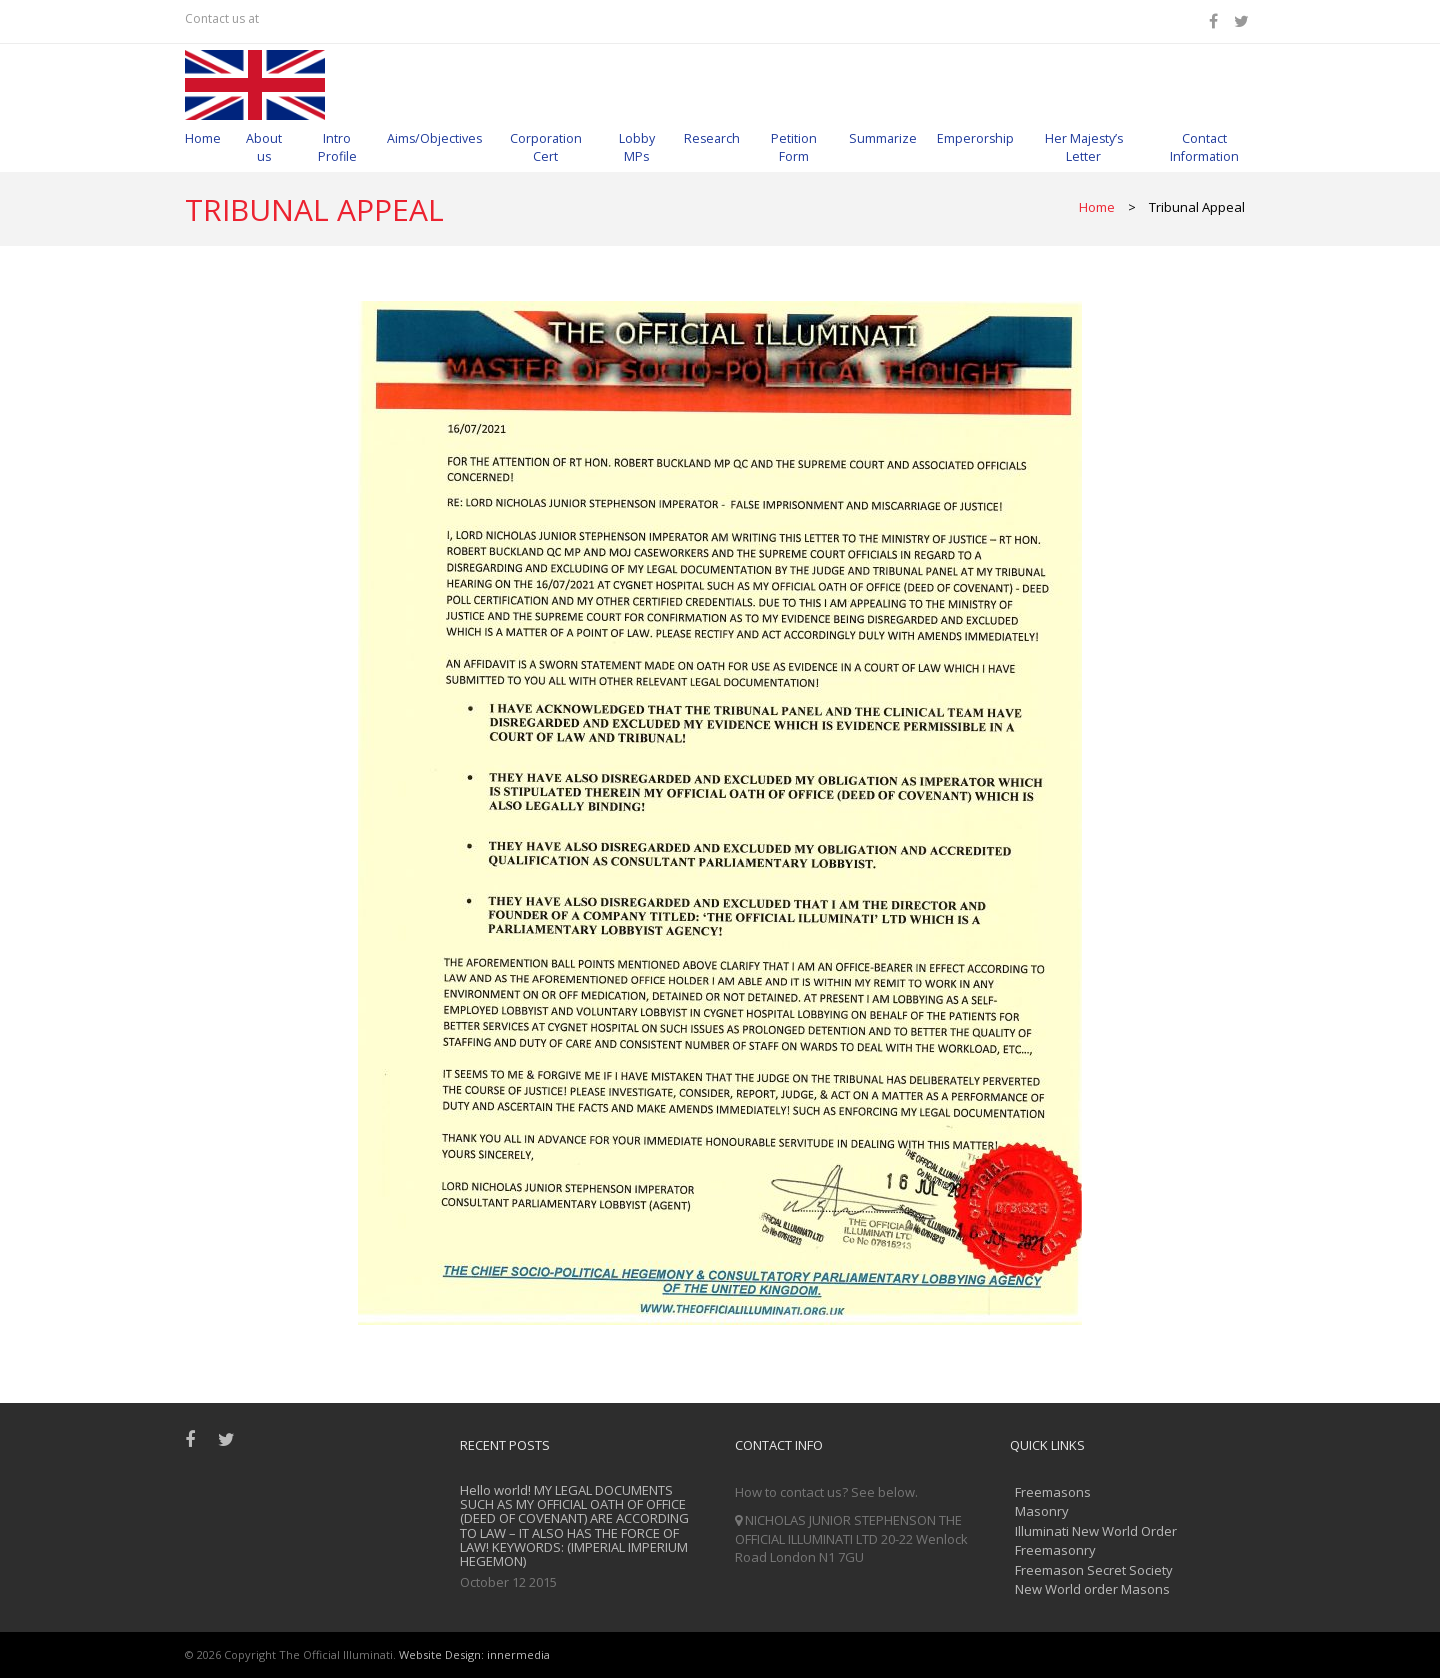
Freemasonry (1055, 1550)
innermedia (518, 1654)
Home (203, 138)
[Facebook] (1216, 21)
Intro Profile (337, 147)
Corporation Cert (546, 147)
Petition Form (794, 147)
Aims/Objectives (434, 138)
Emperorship (975, 138)
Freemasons (1053, 1492)
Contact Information (1204, 147)
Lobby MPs (637, 147)
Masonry (1042, 1511)
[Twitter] (1244, 21)
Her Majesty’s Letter (1084, 147)
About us (264, 147)
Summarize (883, 138)
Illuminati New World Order (1096, 1531)
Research (712, 138)
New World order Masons (1092, 1589)
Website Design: (441, 1654)
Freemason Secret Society (1094, 1570)
